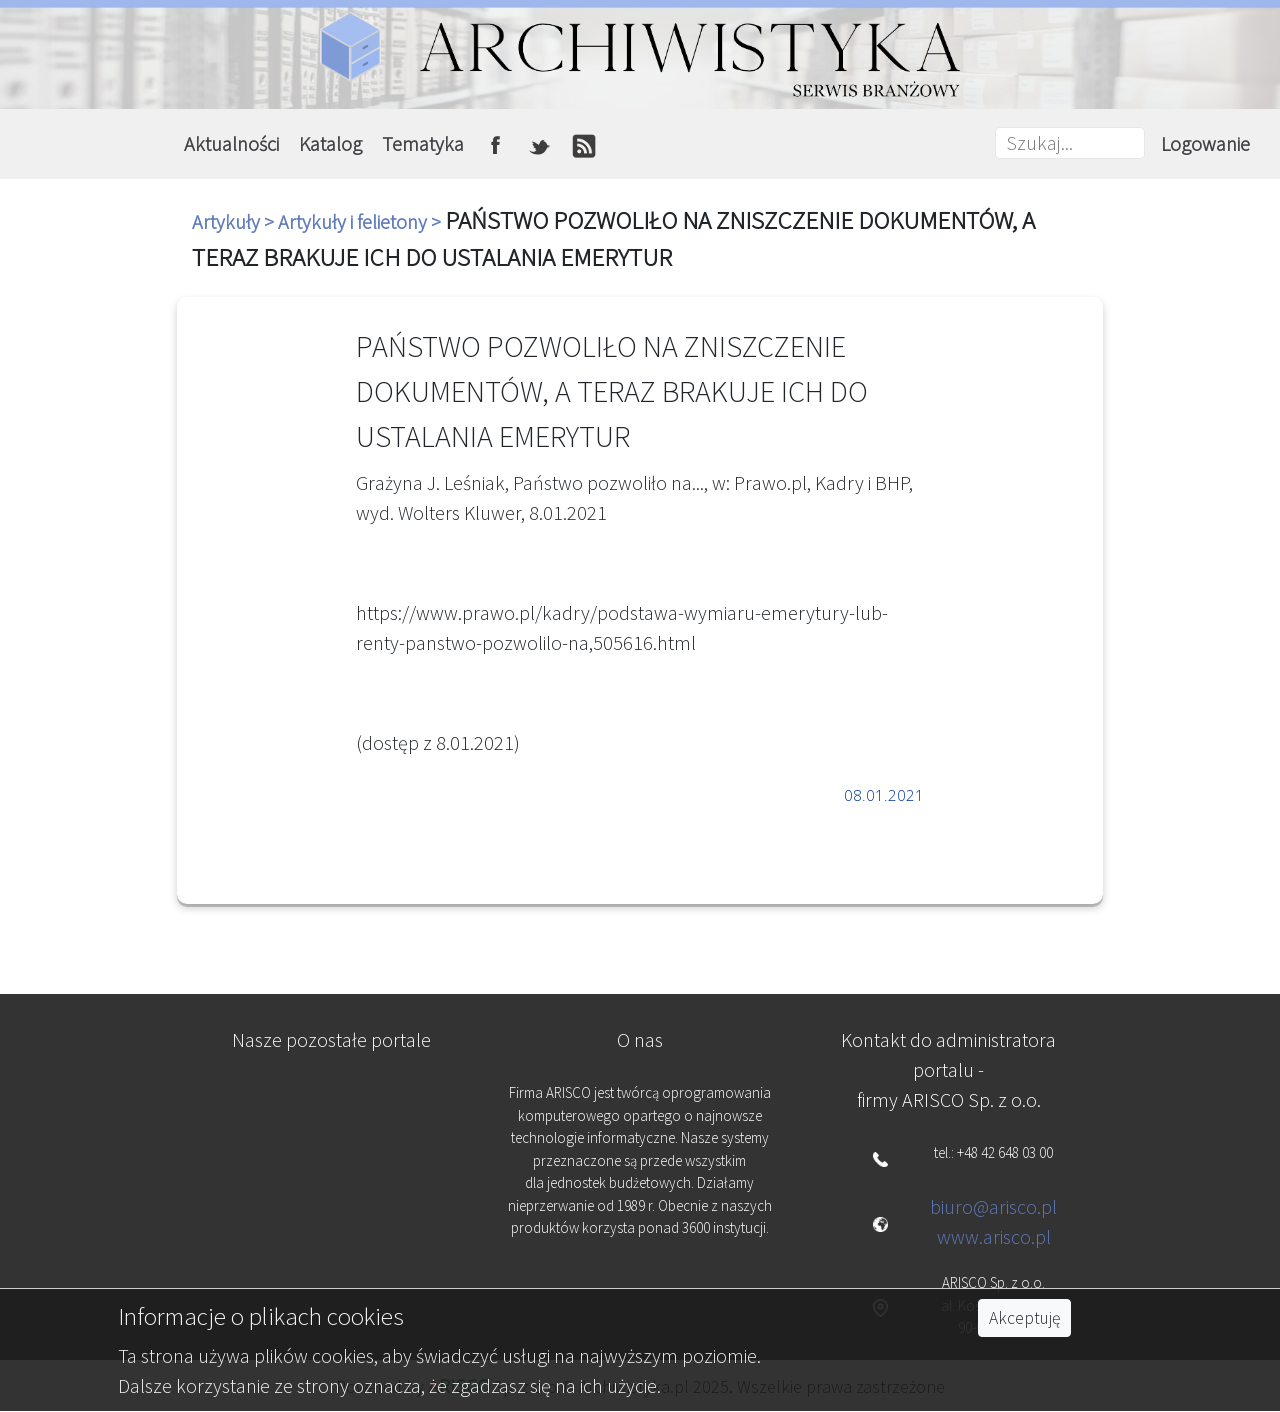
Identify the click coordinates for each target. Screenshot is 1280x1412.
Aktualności (231, 143)
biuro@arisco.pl (993, 1206)
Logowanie (1205, 143)
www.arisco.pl (994, 1236)
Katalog (330, 143)
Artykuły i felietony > (361, 221)
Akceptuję (1024, 1318)
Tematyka (423, 143)
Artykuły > (235, 221)
